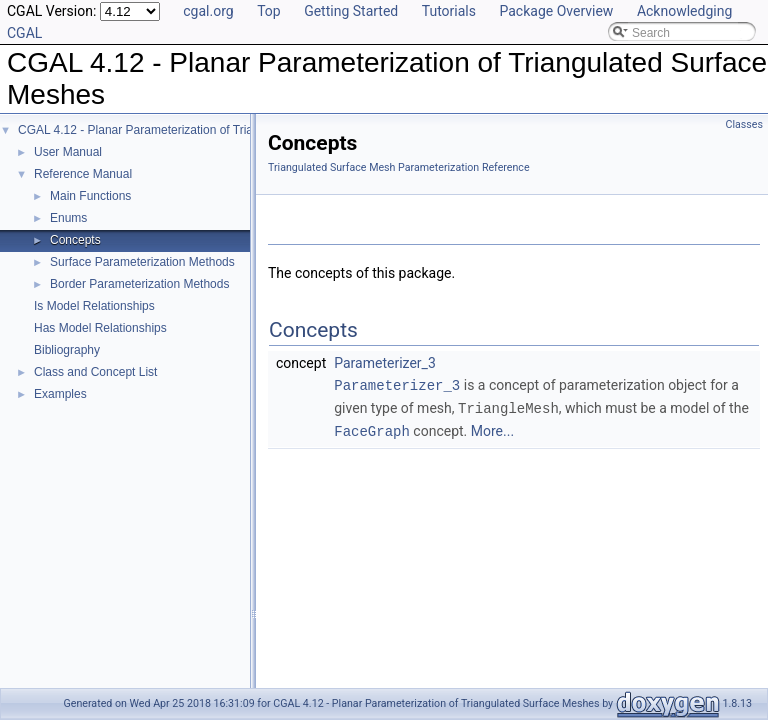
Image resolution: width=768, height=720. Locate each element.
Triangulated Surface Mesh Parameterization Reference (399, 167)
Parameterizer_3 (385, 363)
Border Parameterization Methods (139, 284)
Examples (60, 394)
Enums (68, 218)
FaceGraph (372, 428)
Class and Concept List (95, 372)
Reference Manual (83, 174)
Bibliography (67, 350)
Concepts (75, 240)
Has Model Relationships (100, 328)
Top (269, 11)
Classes (744, 124)
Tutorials (449, 11)
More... (492, 429)
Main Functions (90, 196)
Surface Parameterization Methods (142, 262)
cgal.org (208, 11)
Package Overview (556, 11)
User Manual (68, 152)
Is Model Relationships (94, 306)
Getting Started (351, 11)
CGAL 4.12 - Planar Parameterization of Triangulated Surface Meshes (203, 130)
